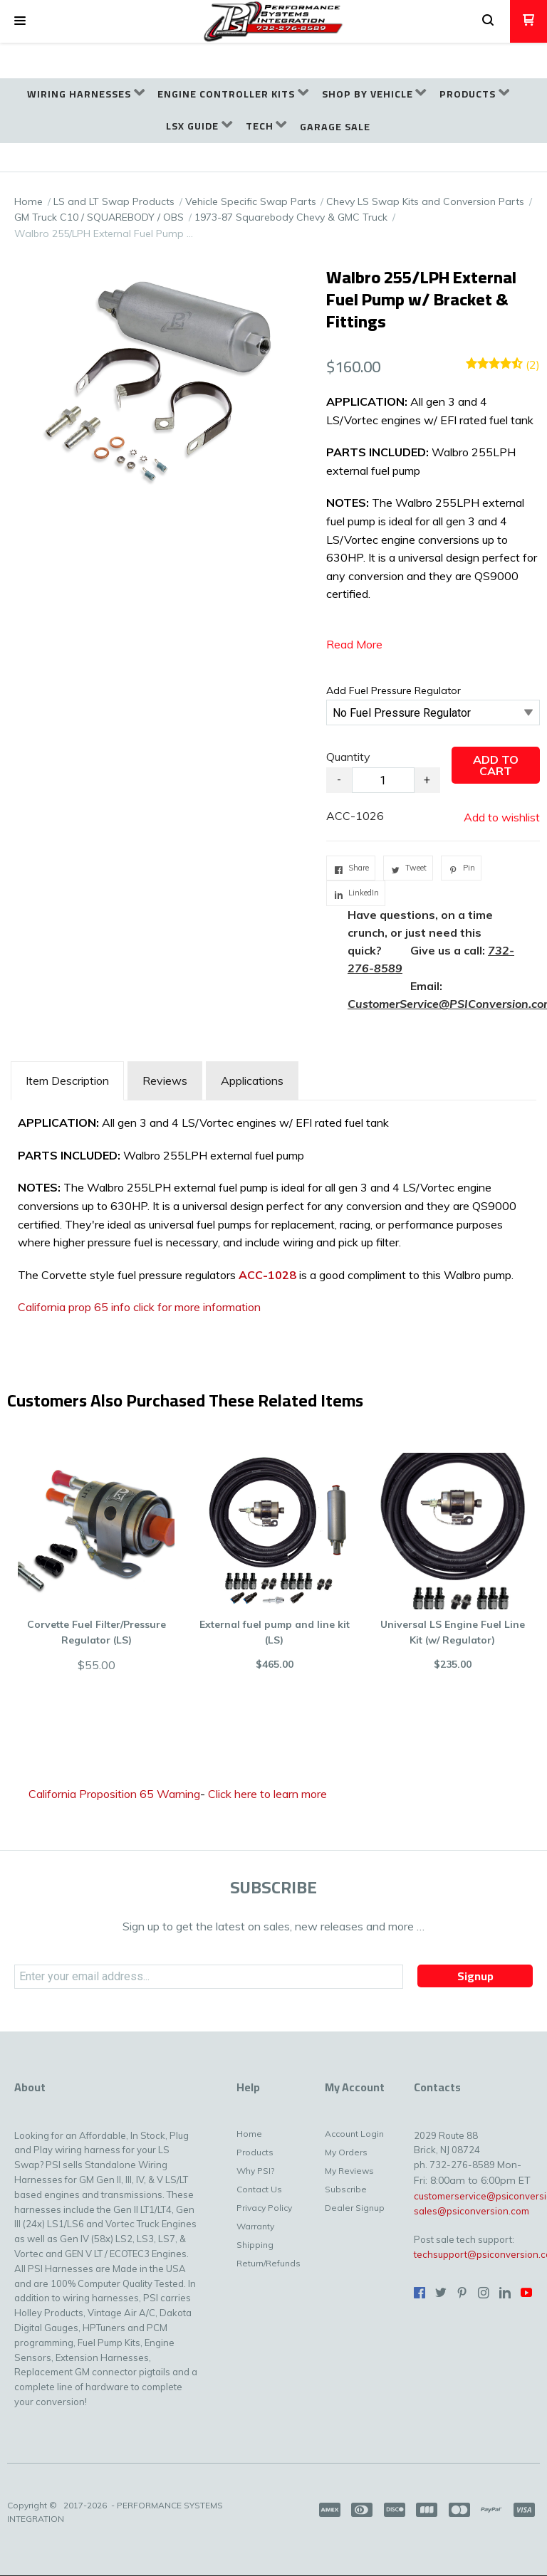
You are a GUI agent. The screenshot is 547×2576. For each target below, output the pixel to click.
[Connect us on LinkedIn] (505, 2292)
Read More (354, 644)
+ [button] (427, 780)
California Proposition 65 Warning (114, 1794)
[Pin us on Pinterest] (462, 2292)
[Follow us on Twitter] (441, 2292)
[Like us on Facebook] (419, 2292)
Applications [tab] (252, 1080)
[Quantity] (383, 780)
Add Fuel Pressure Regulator (393, 690)
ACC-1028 (267, 1275)
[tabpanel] (273, 1219)
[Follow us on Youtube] (526, 2292)
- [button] (339, 780)
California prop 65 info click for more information (139, 1307)
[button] (20, 21)
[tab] (67, 1081)
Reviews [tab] (164, 1080)
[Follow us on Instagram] (483, 2292)
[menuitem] (86, 94)
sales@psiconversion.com (471, 2211)
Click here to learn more (267, 1794)
